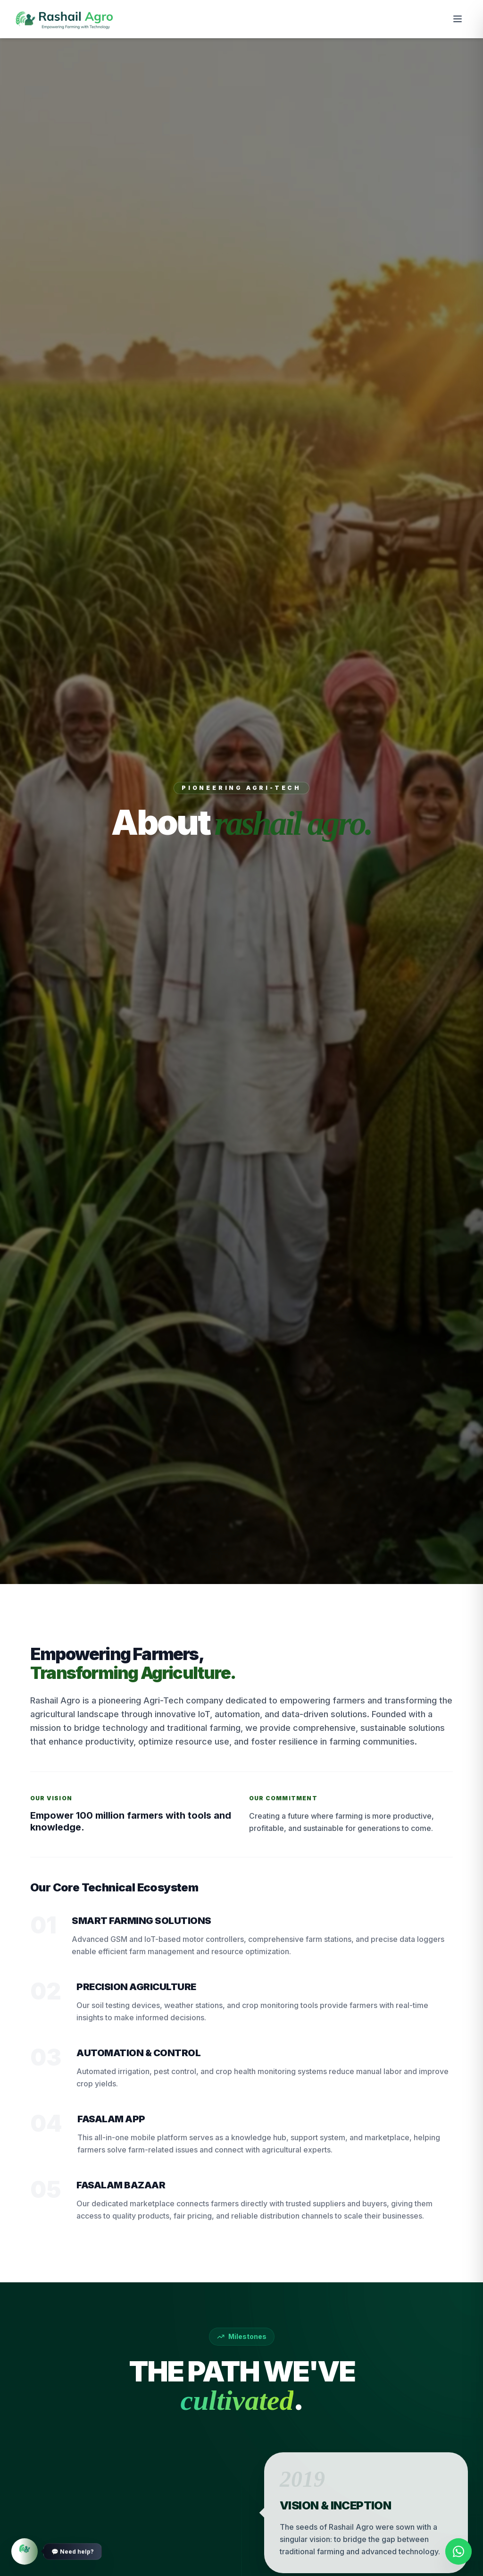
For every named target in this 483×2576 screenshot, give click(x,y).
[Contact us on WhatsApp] (458, 2551)
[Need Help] (24, 2551)
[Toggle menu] (457, 18)
